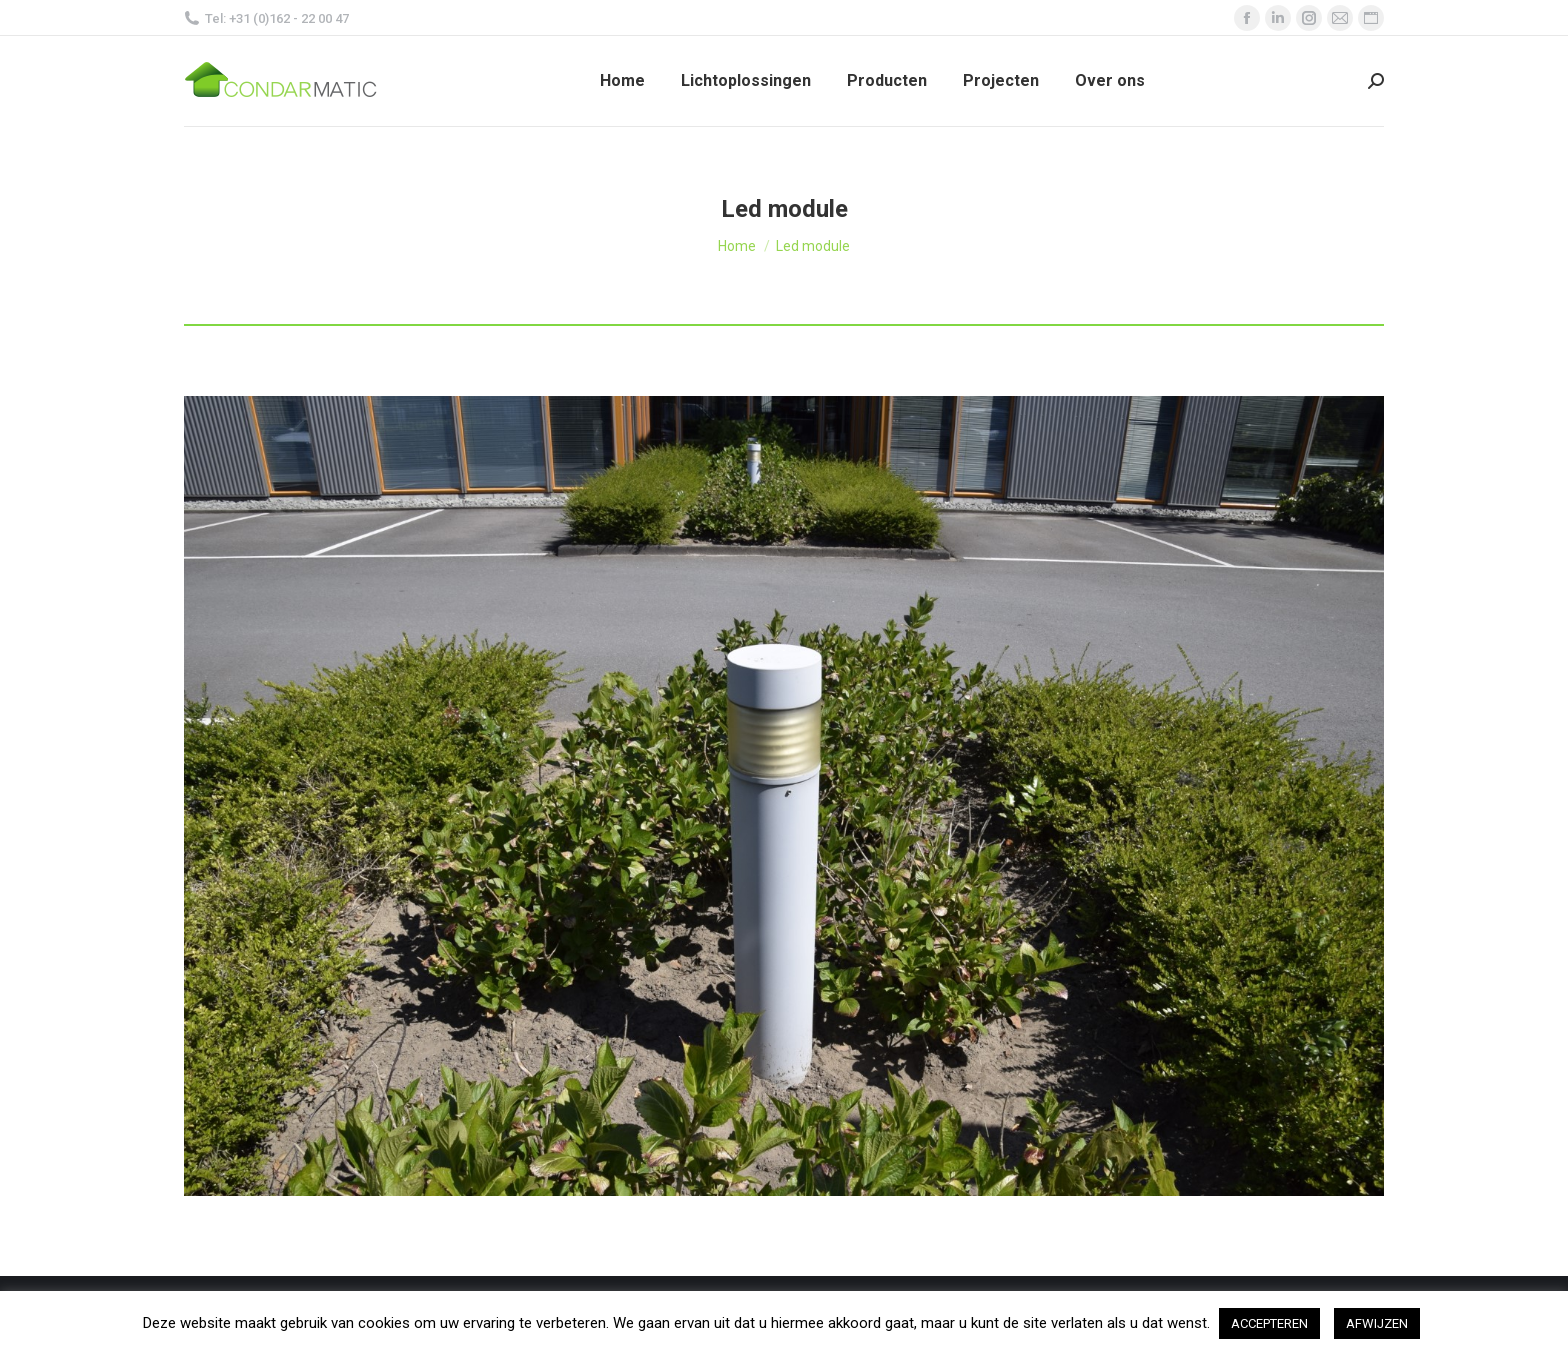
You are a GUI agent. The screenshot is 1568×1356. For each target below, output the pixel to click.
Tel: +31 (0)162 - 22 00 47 (266, 18)
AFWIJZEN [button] (1377, 1323)
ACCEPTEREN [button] (1269, 1323)
